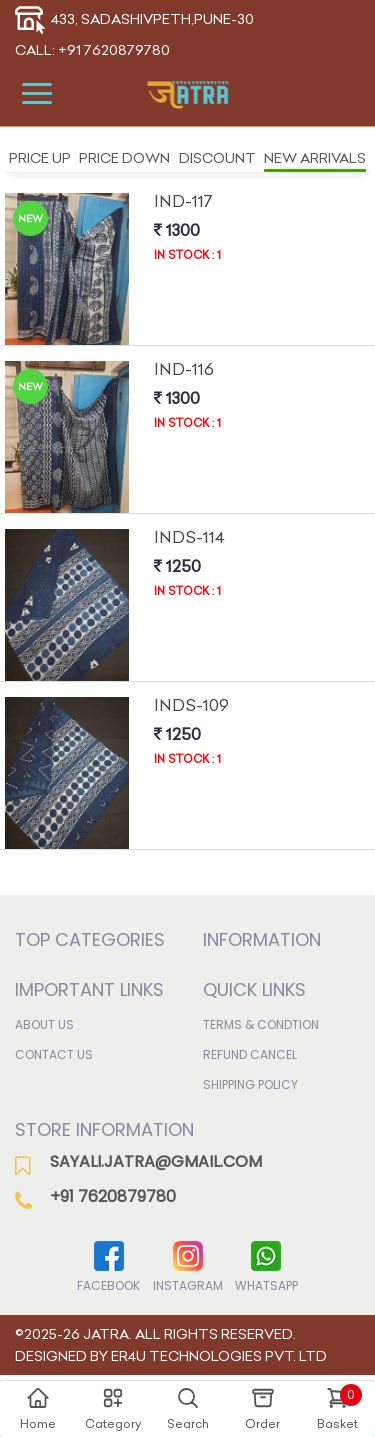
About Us (44, 1024)
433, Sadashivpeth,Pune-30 (134, 19)
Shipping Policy (250, 1084)
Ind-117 (183, 201)
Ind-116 (184, 369)
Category (113, 1408)
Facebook (108, 1265)
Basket (339, 1407)
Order (262, 1408)
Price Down (124, 158)
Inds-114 (189, 537)
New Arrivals (315, 158)
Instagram (188, 1265)
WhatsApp (266, 1265)
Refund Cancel (250, 1054)
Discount (217, 158)
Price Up (40, 158)
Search (188, 1408)
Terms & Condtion (261, 1024)
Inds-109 (191, 705)
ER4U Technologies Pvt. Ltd (219, 1356)
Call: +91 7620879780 (92, 50)
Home (38, 1408)
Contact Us (54, 1054)
